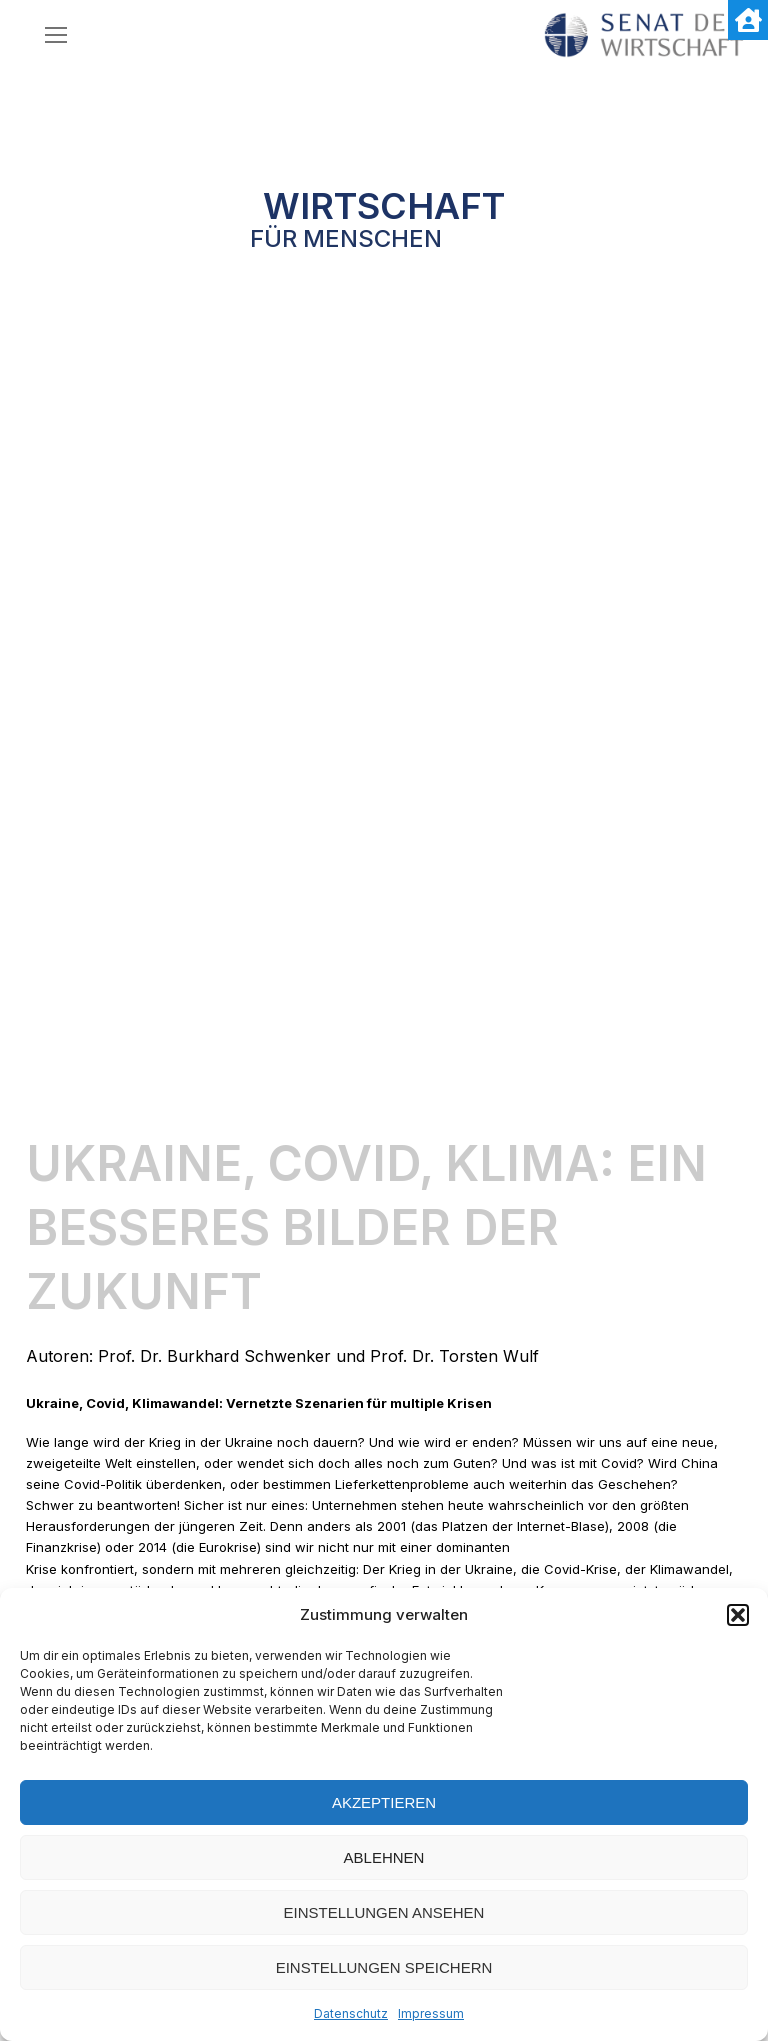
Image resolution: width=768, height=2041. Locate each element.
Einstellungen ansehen (384, 1912)
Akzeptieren (384, 1802)
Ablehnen (384, 1857)
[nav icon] (56, 35)
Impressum (431, 2013)
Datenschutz (351, 2013)
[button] (738, 1615)
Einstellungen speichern (384, 1967)
